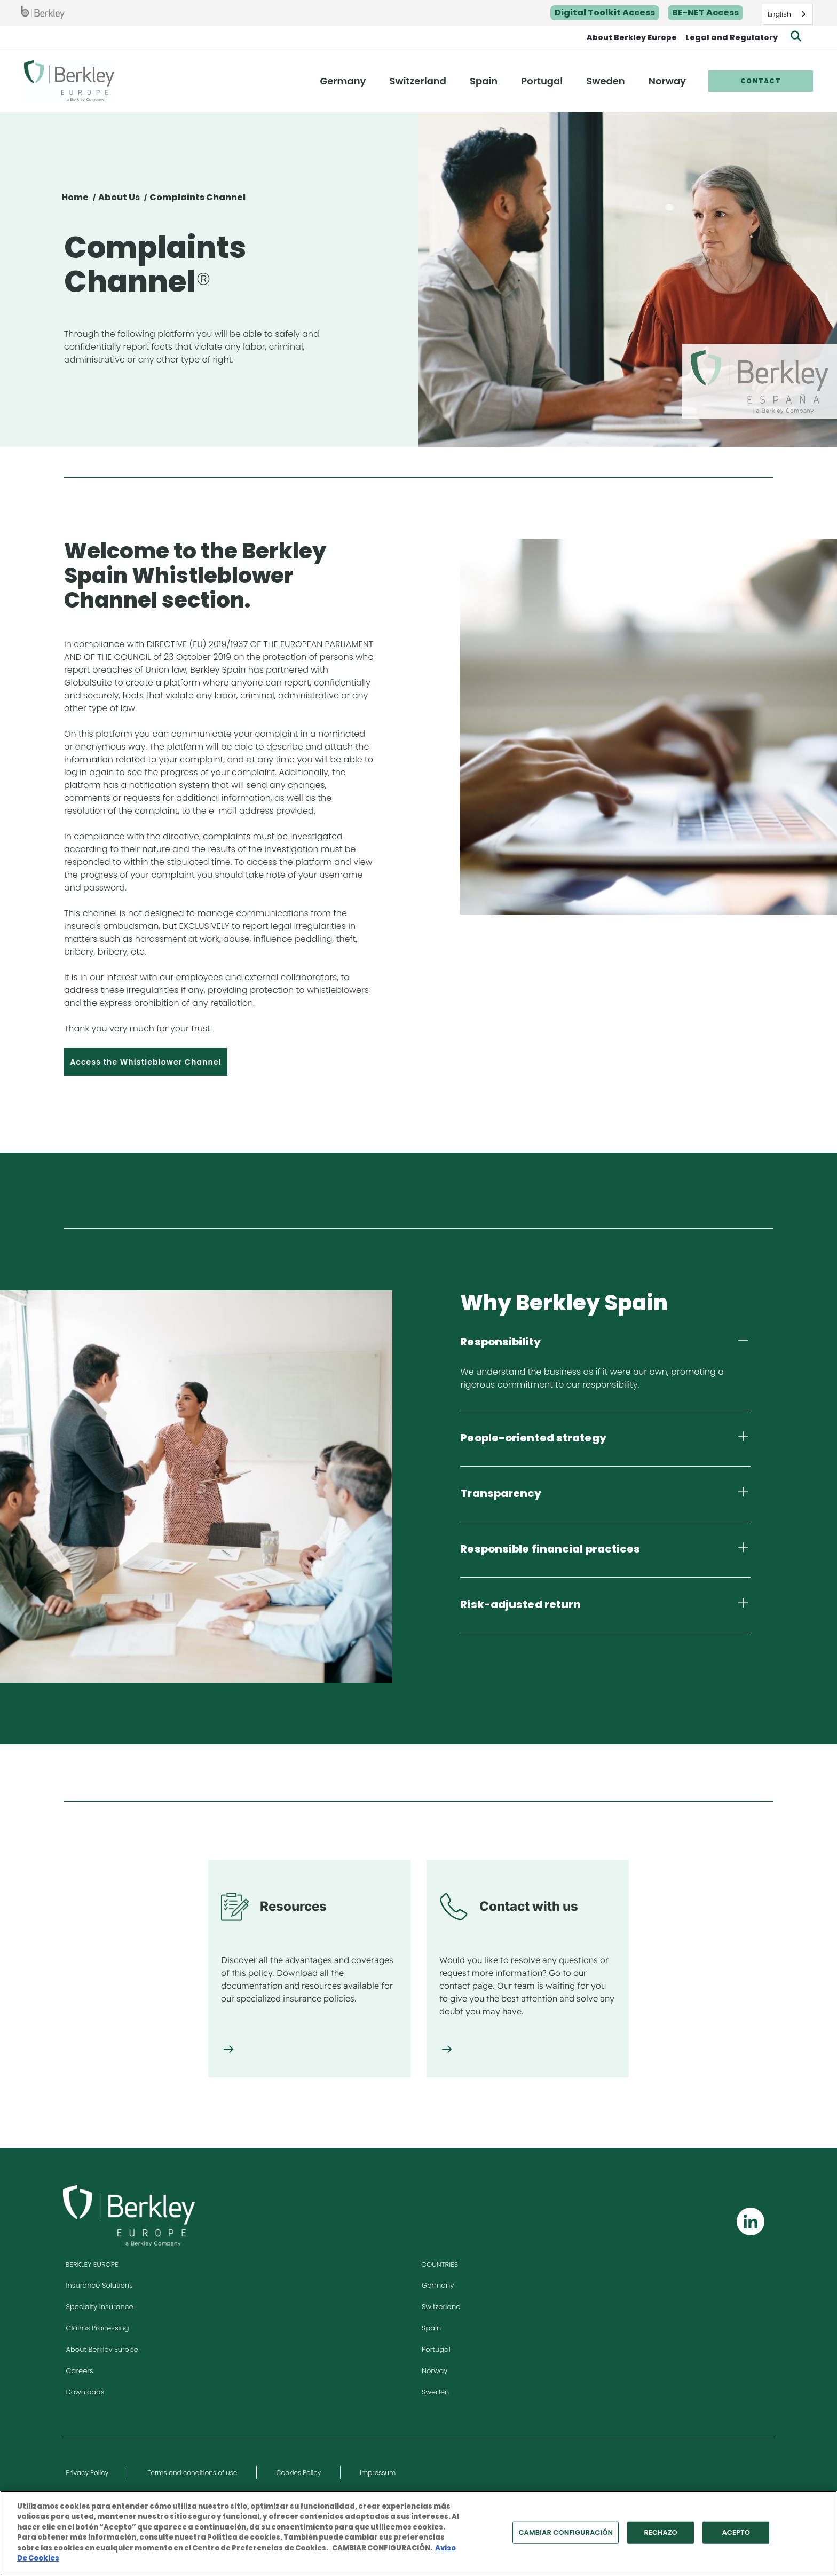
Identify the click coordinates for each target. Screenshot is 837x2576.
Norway (434, 2371)
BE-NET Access (705, 12)
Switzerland (441, 2307)
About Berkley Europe (632, 37)
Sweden (435, 2392)
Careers (79, 2371)
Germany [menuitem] (343, 81)
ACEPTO (736, 2536)
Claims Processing (97, 2328)
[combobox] (787, 14)
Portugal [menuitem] (542, 81)
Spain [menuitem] (484, 81)
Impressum (378, 2472)
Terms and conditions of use (192, 2472)
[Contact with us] (446, 2050)
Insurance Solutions (99, 2285)
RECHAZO (660, 2536)
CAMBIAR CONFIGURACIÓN (565, 2536)
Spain (431, 2328)
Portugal (436, 2349)
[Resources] (228, 2050)
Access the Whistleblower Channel (146, 1062)
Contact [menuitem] (760, 80)
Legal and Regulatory (731, 37)
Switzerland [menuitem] (417, 81)
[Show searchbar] (795, 37)
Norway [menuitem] (667, 81)
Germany (438, 2285)
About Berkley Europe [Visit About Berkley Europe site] (102, 2349)
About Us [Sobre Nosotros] (119, 197)
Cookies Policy (298, 2472)
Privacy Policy (87, 2472)
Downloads (85, 2392)
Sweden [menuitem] (605, 81)
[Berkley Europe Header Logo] (69, 81)
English (779, 14)
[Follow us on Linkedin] (750, 2221)
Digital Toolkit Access (605, 12)
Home (75, 197)
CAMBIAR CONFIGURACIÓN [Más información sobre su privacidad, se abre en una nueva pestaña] (381, 2552)
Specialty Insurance (99, 2307)
